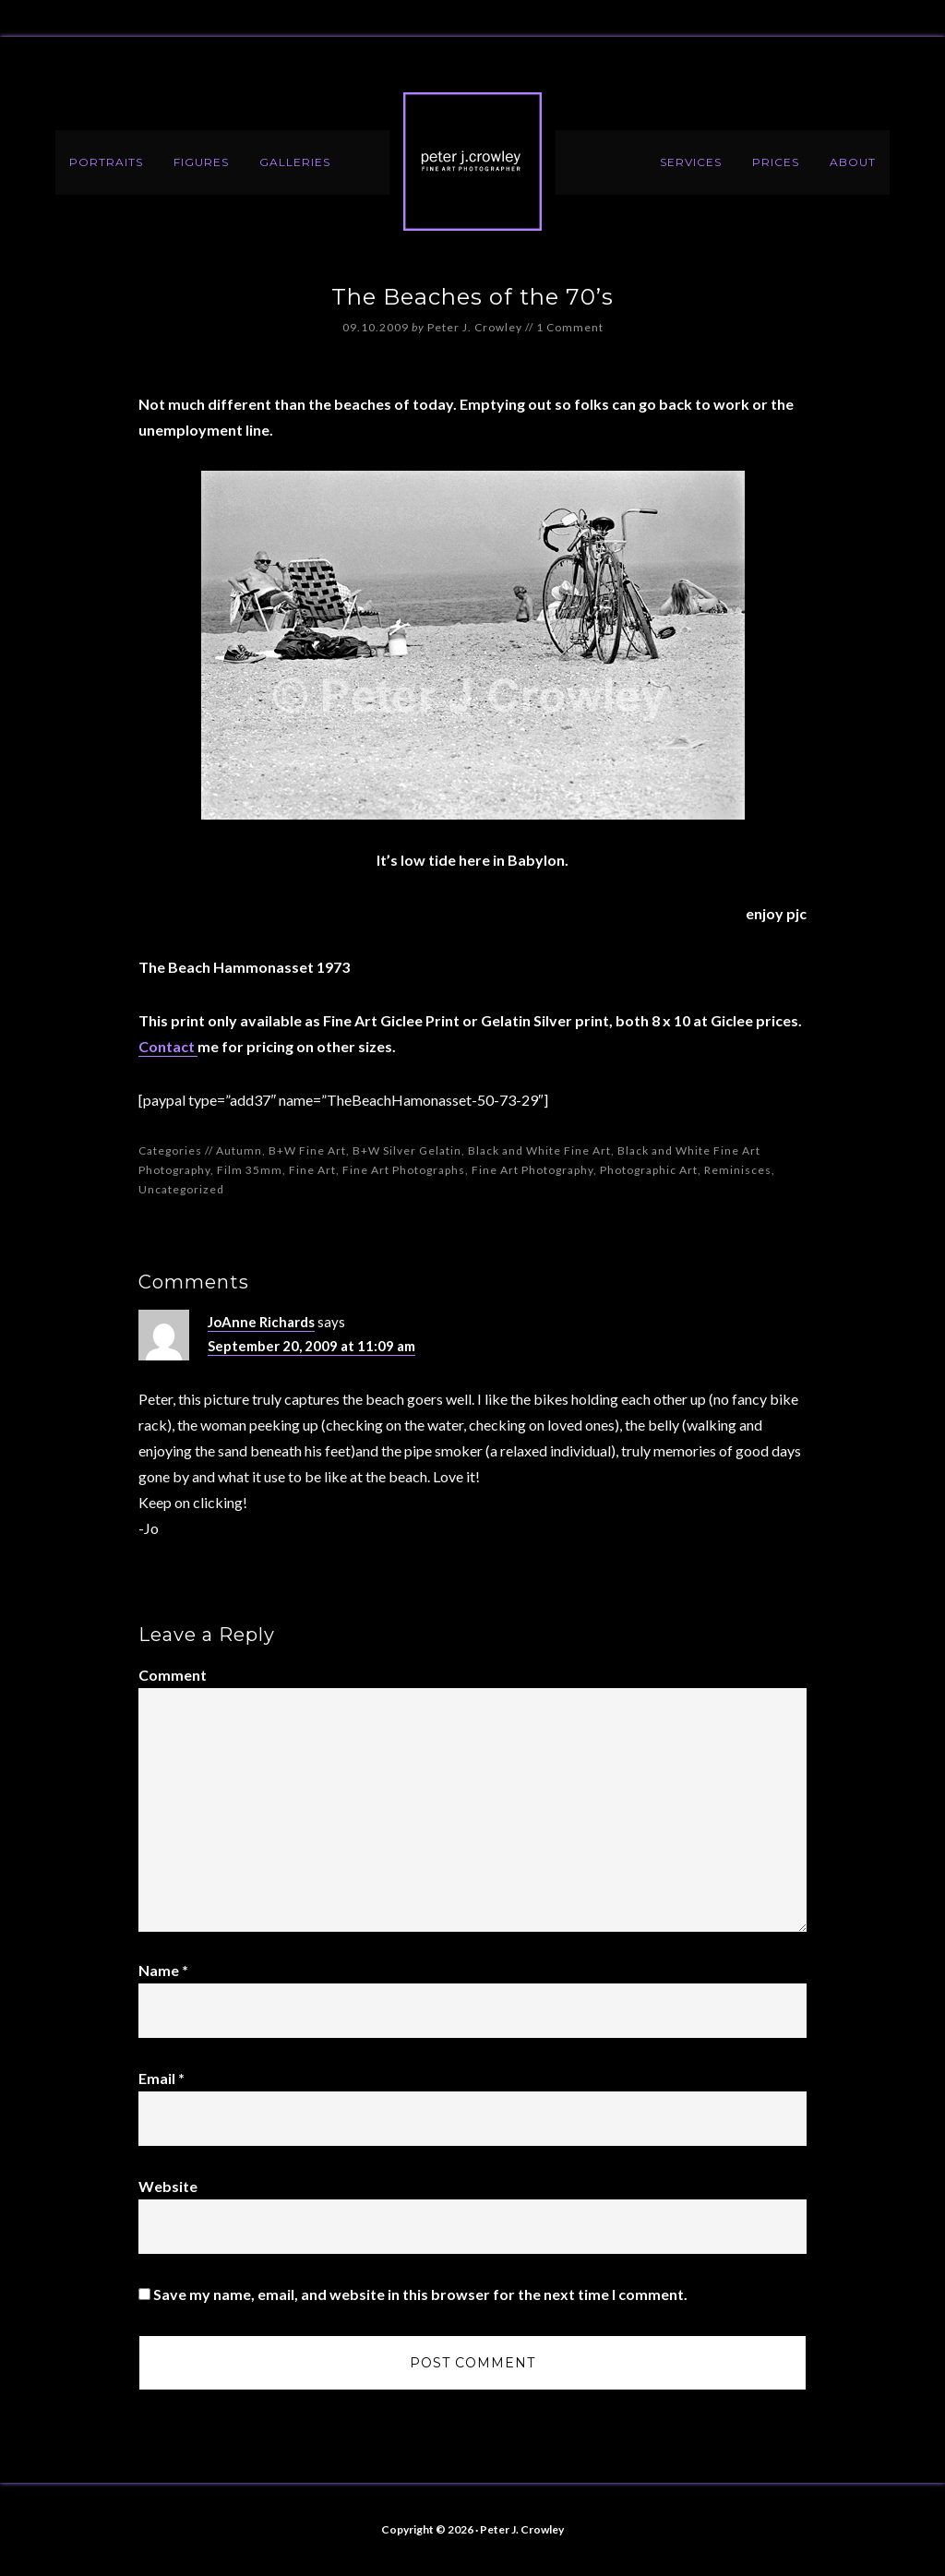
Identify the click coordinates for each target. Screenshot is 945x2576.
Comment (172, 1674)
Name (163, 1970)
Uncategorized (181, 1189)
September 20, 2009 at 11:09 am (311, 1345)
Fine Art (312, 1170)
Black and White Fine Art (539, 1150)
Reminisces (738, 1170)
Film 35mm (249, 1170)
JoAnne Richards (261, 1321)
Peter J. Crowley (472, 161)
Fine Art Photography (532, 1170)
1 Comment (570, 327)
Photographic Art (649, 1170)
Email (161, 2078)
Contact (167, 1046)
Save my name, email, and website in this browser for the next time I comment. (420, 2294)
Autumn (239, 1150)
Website (167, 2186)
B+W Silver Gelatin (407, 1150)
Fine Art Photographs (403, 1170)
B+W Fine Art (307, 1150)
